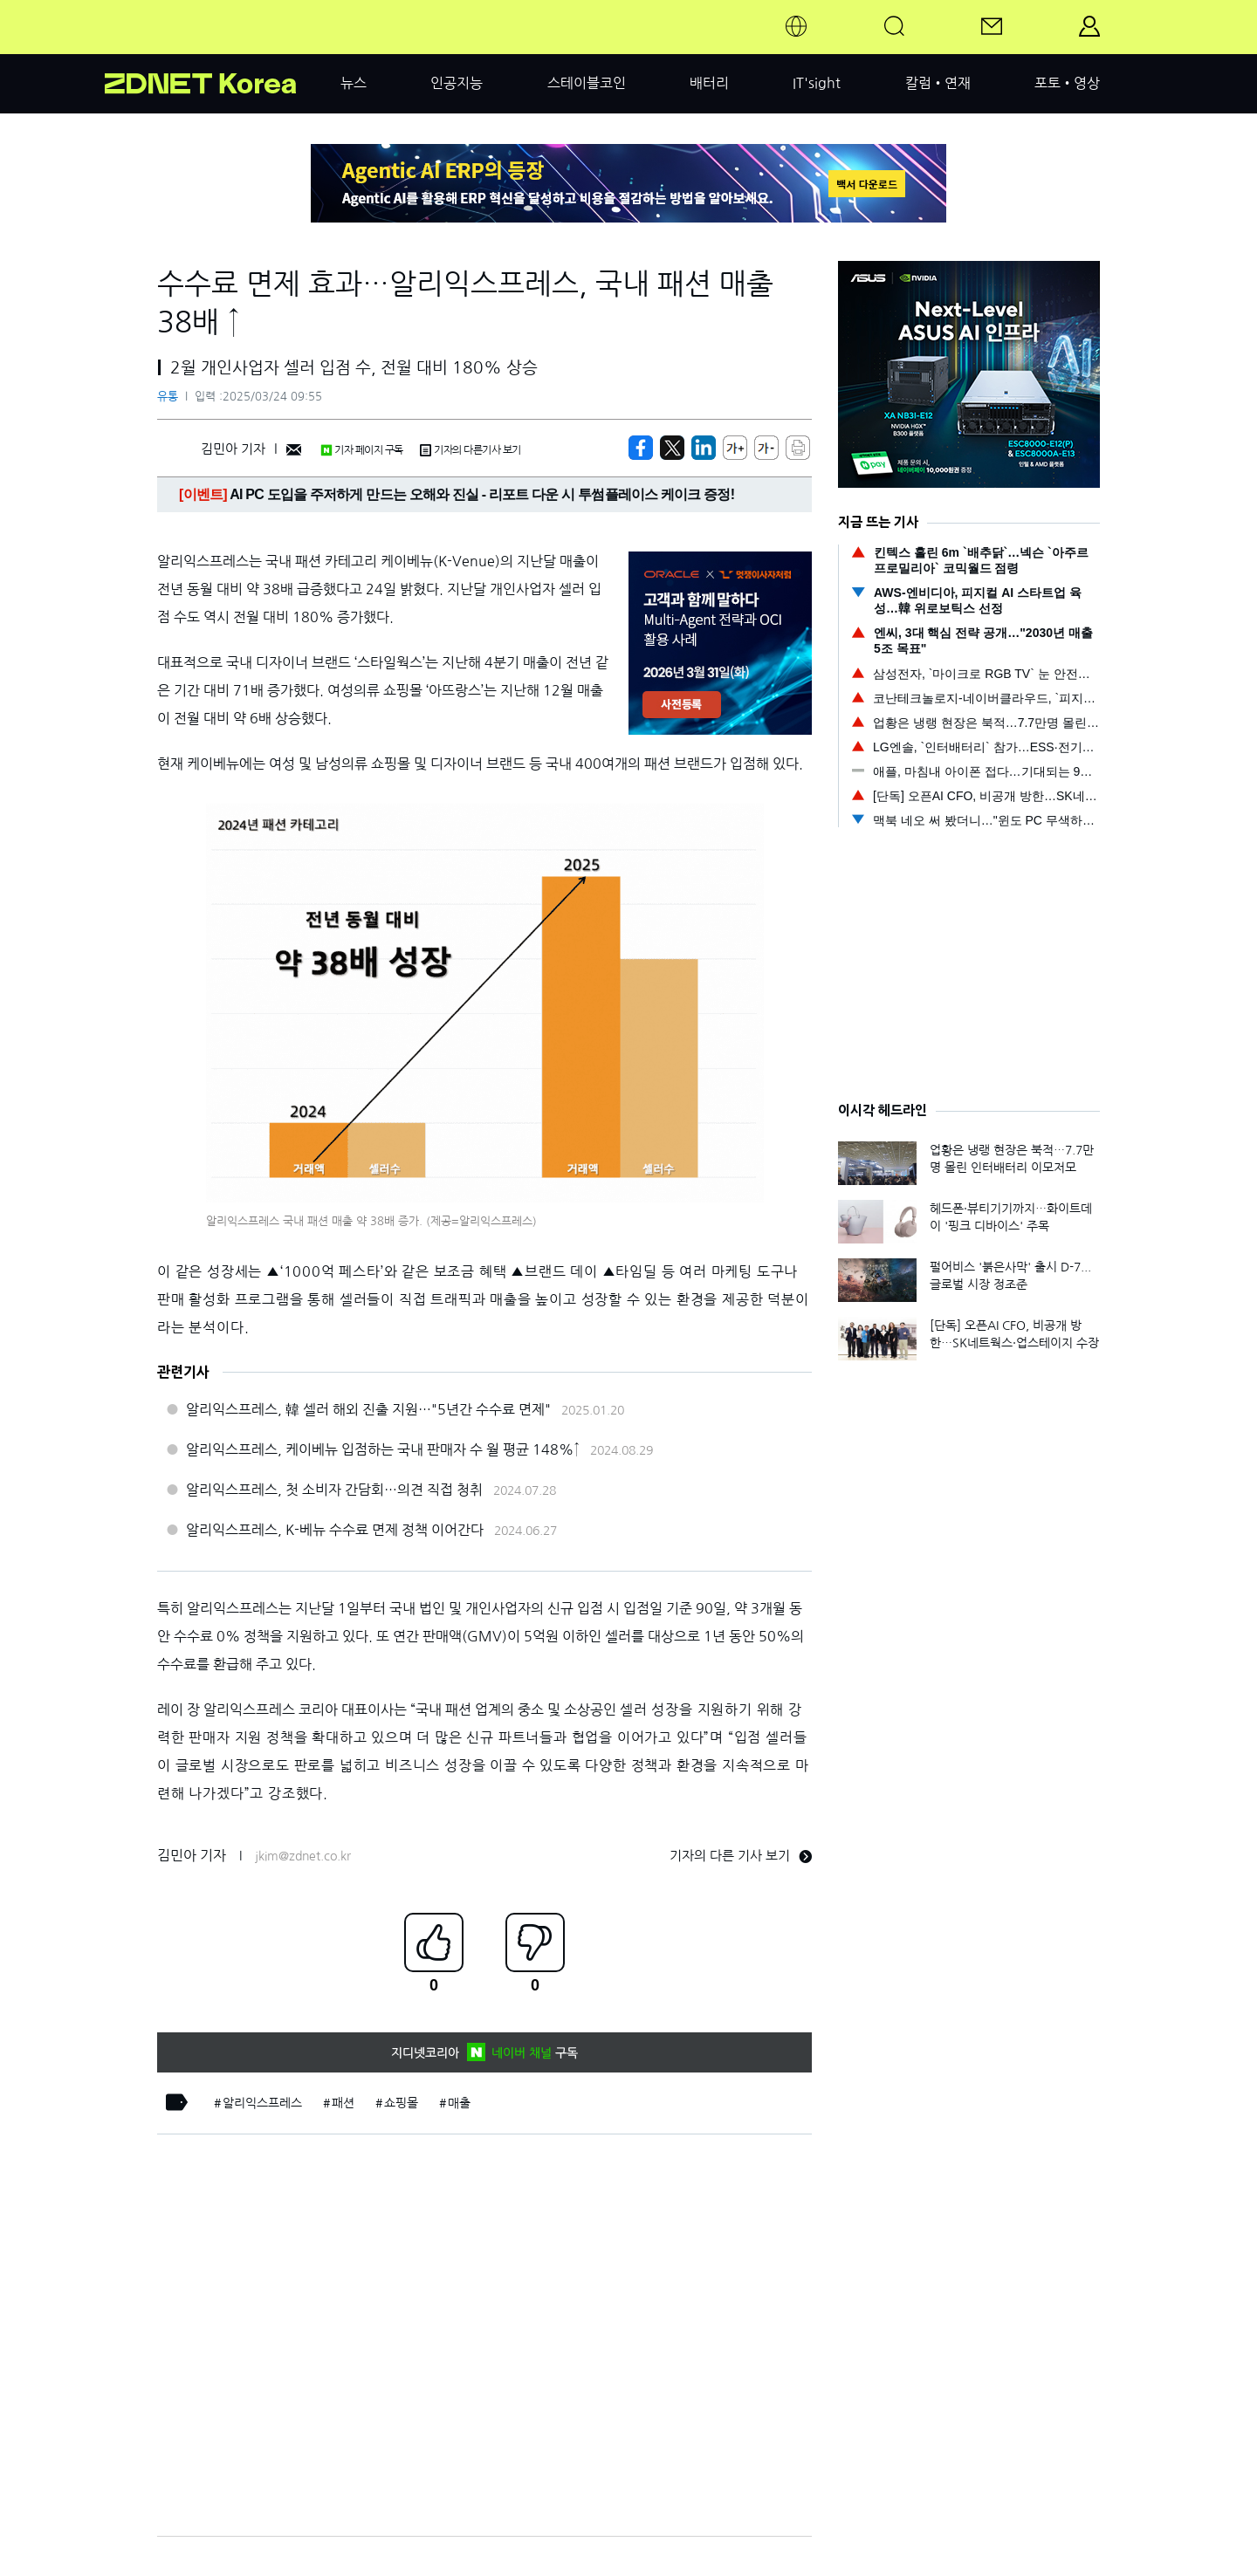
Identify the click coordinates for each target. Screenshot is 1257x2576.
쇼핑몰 (401, 2103)
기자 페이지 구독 (361, 450)
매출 (459, 2103)
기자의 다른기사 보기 (470, 450)
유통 (167, 396)
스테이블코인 (586, 83)
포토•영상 (1067, 83)
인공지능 (456, 83)
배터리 (709, 83)
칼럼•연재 (938, 83)
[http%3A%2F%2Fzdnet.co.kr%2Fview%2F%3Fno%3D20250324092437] (703, 447)
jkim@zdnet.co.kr (303, 1856)
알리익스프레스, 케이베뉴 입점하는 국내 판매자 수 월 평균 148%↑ (383, 1449)
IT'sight (817, 83)
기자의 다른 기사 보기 (741, 1855)
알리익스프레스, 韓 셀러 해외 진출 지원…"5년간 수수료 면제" (368, 1409)
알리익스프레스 (262, 2103)
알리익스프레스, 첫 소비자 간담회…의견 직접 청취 (334, 1490)
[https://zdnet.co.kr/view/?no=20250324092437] (640, 447)
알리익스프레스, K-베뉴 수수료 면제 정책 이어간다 (335, 1530)
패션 (343, 2103)
